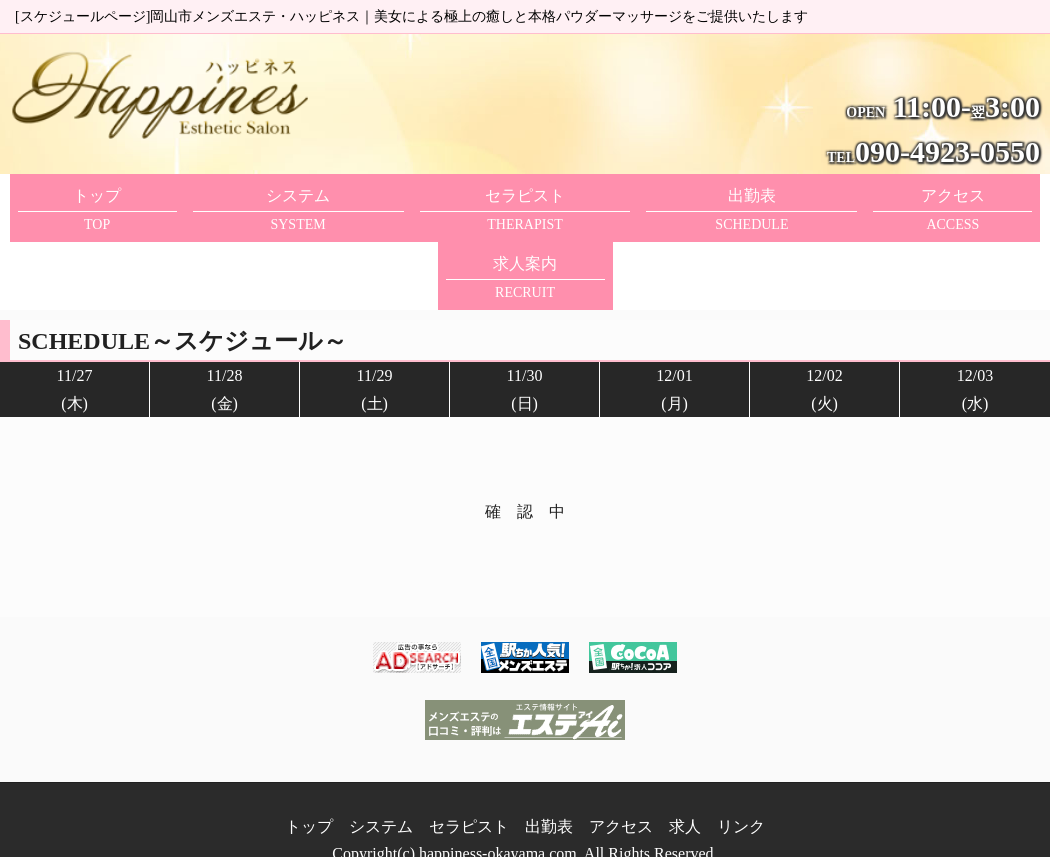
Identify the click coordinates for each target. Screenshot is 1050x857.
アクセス (621, 785)
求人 (685, 785)
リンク (741, 785)
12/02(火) (824, 321)
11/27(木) (75, 321)
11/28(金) (225, 321)
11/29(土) (375, 321)
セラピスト (469, 785)
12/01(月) (674, 321)
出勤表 (549, 785)
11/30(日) (525, 321)
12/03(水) (975, 321)
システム (381, 785)
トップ (309, 785)
